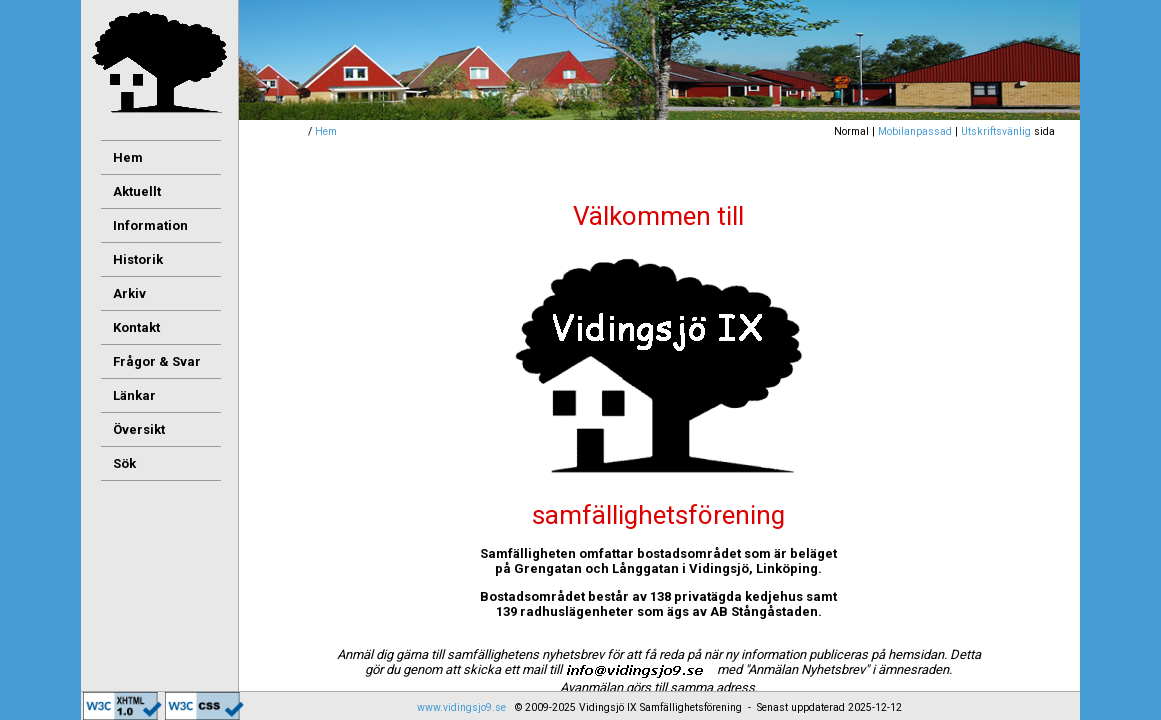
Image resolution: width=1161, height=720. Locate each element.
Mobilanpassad (915, 131)
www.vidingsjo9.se (461, 707)
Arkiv (129, 293)
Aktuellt (137, 191)
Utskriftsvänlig (996, 131)
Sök (124, 463)
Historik (138, 259)
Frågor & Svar (157, 361)
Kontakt (136, 327)
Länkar (134, 395)
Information (150, 225)
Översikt (139, 429)
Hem (326, 131)
